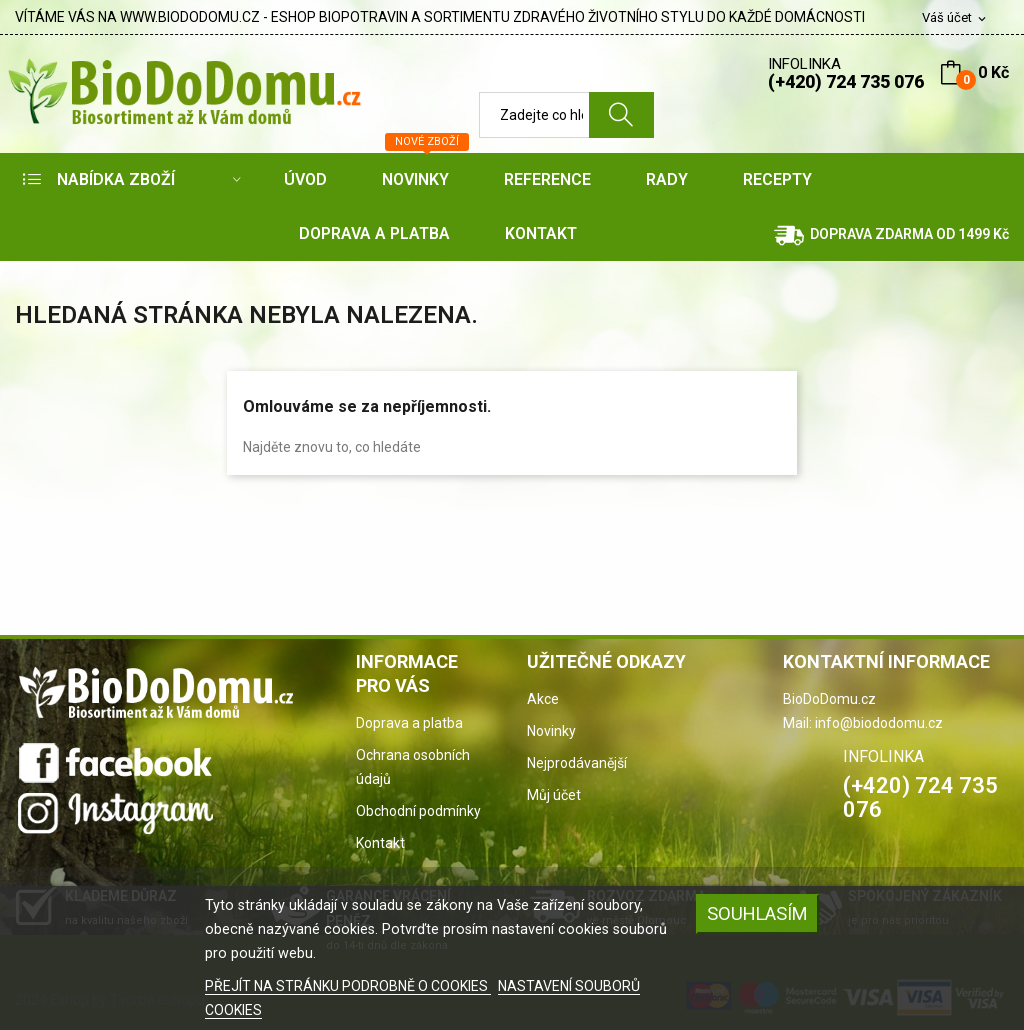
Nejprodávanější (577, 763)
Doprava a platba (409, 723)
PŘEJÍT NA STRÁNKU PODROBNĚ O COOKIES (348, 986)
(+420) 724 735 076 (846, 81)
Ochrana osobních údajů (413, 767)
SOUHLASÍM (757, 913)
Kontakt (380, 843)
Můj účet (554, 795)
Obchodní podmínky (418, 811)
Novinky (551, 731)
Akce (543, 699)
